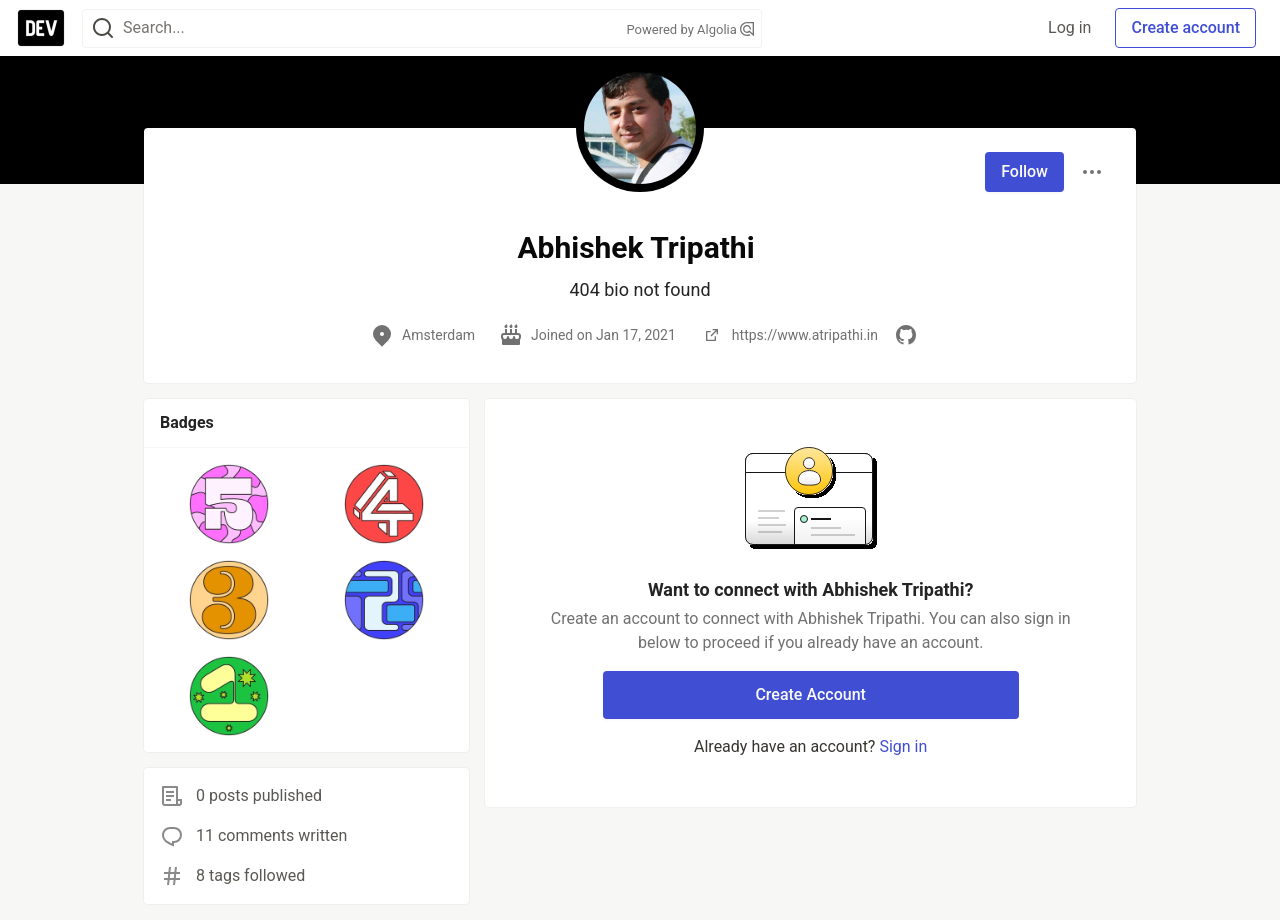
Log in (1069, 27)
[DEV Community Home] (41, 28)
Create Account (810, 694)
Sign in (903, 746)
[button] (229, 504)
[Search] (103, 28)
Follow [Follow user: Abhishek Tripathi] (1024, 171)
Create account (1185, 27)
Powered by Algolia (690, 29)
